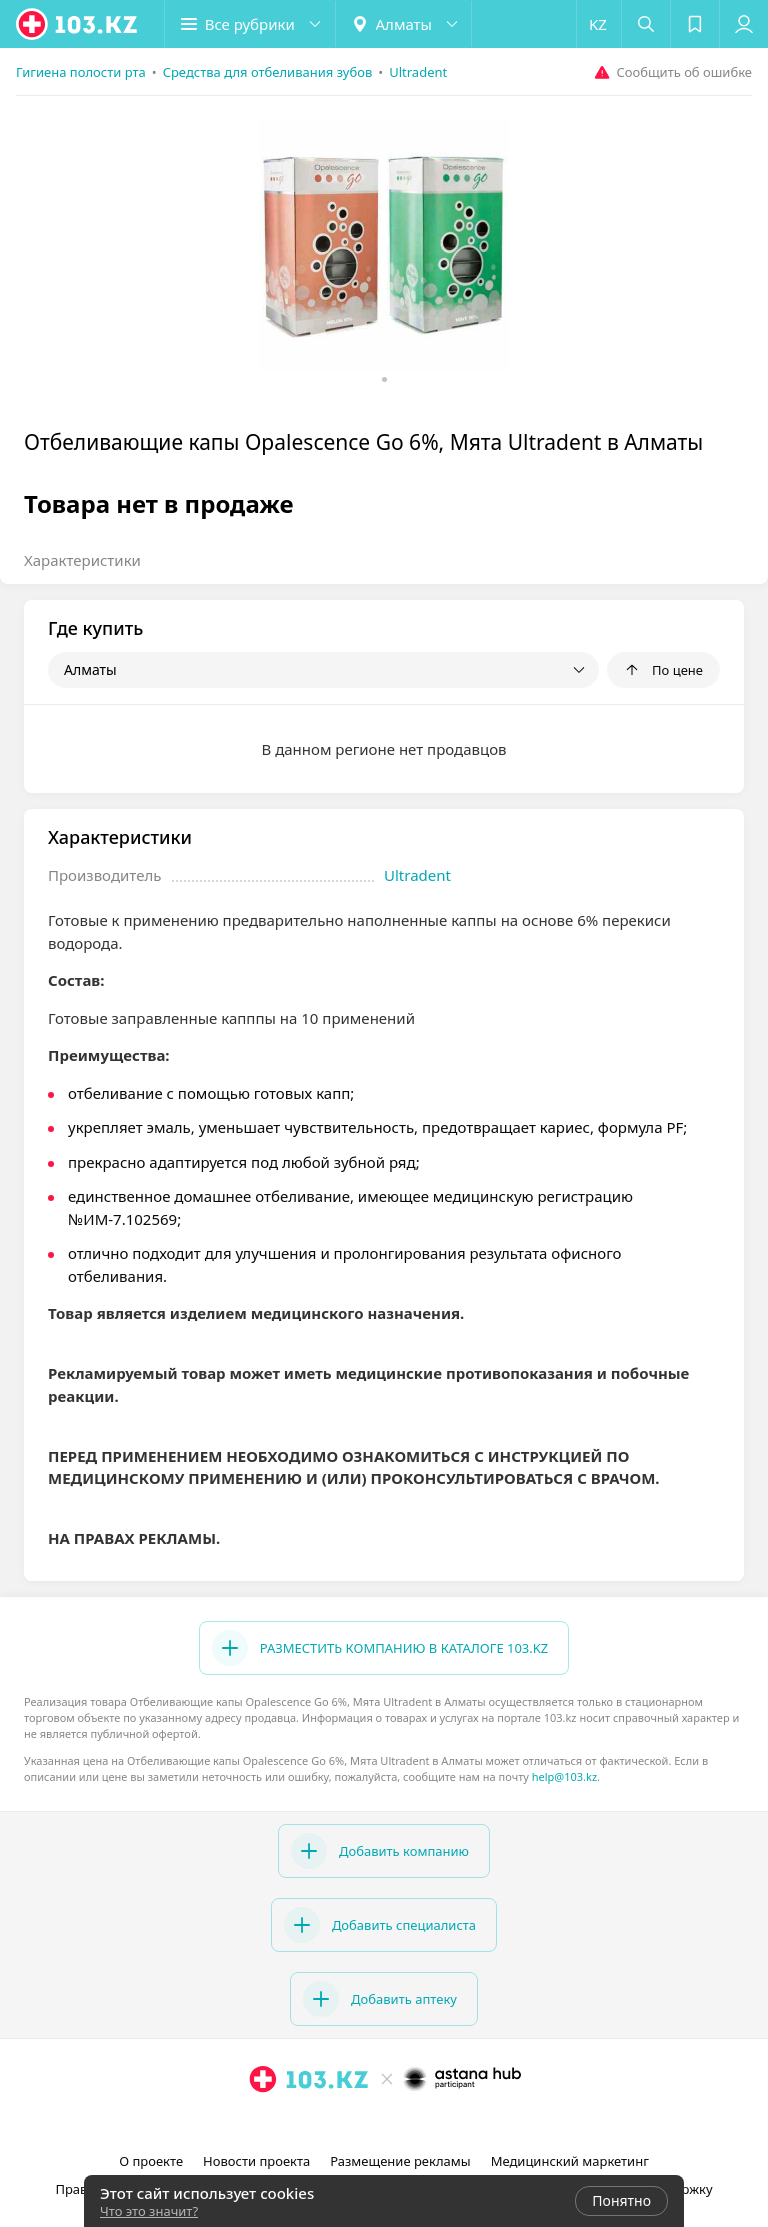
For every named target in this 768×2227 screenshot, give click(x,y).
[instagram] (358, 2123)
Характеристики (82, 560)
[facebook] (386, 2123)
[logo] (78, 24)
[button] (250, 24)
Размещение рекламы (400, 2161)
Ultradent (417, 875)
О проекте (151, 2161)
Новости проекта (256, 2161)
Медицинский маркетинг (570, 2161)
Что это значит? (149, 2211)
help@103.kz (564, 1776)
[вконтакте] (414, 2123)
